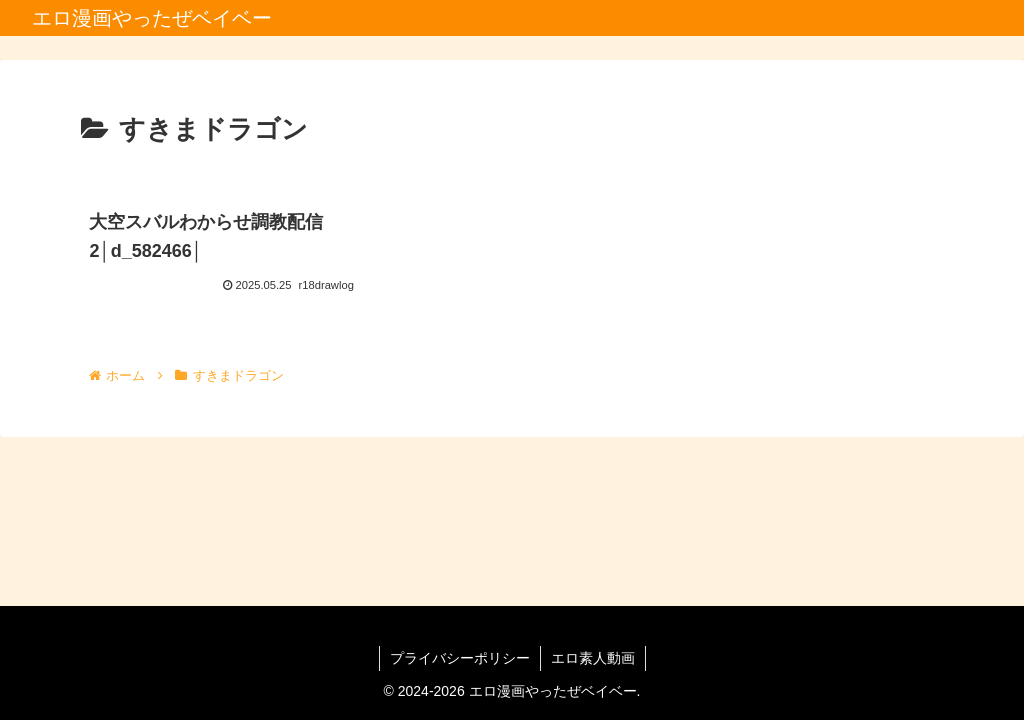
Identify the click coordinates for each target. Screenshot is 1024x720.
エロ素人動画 (593, 658)
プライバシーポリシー (460, 658)
